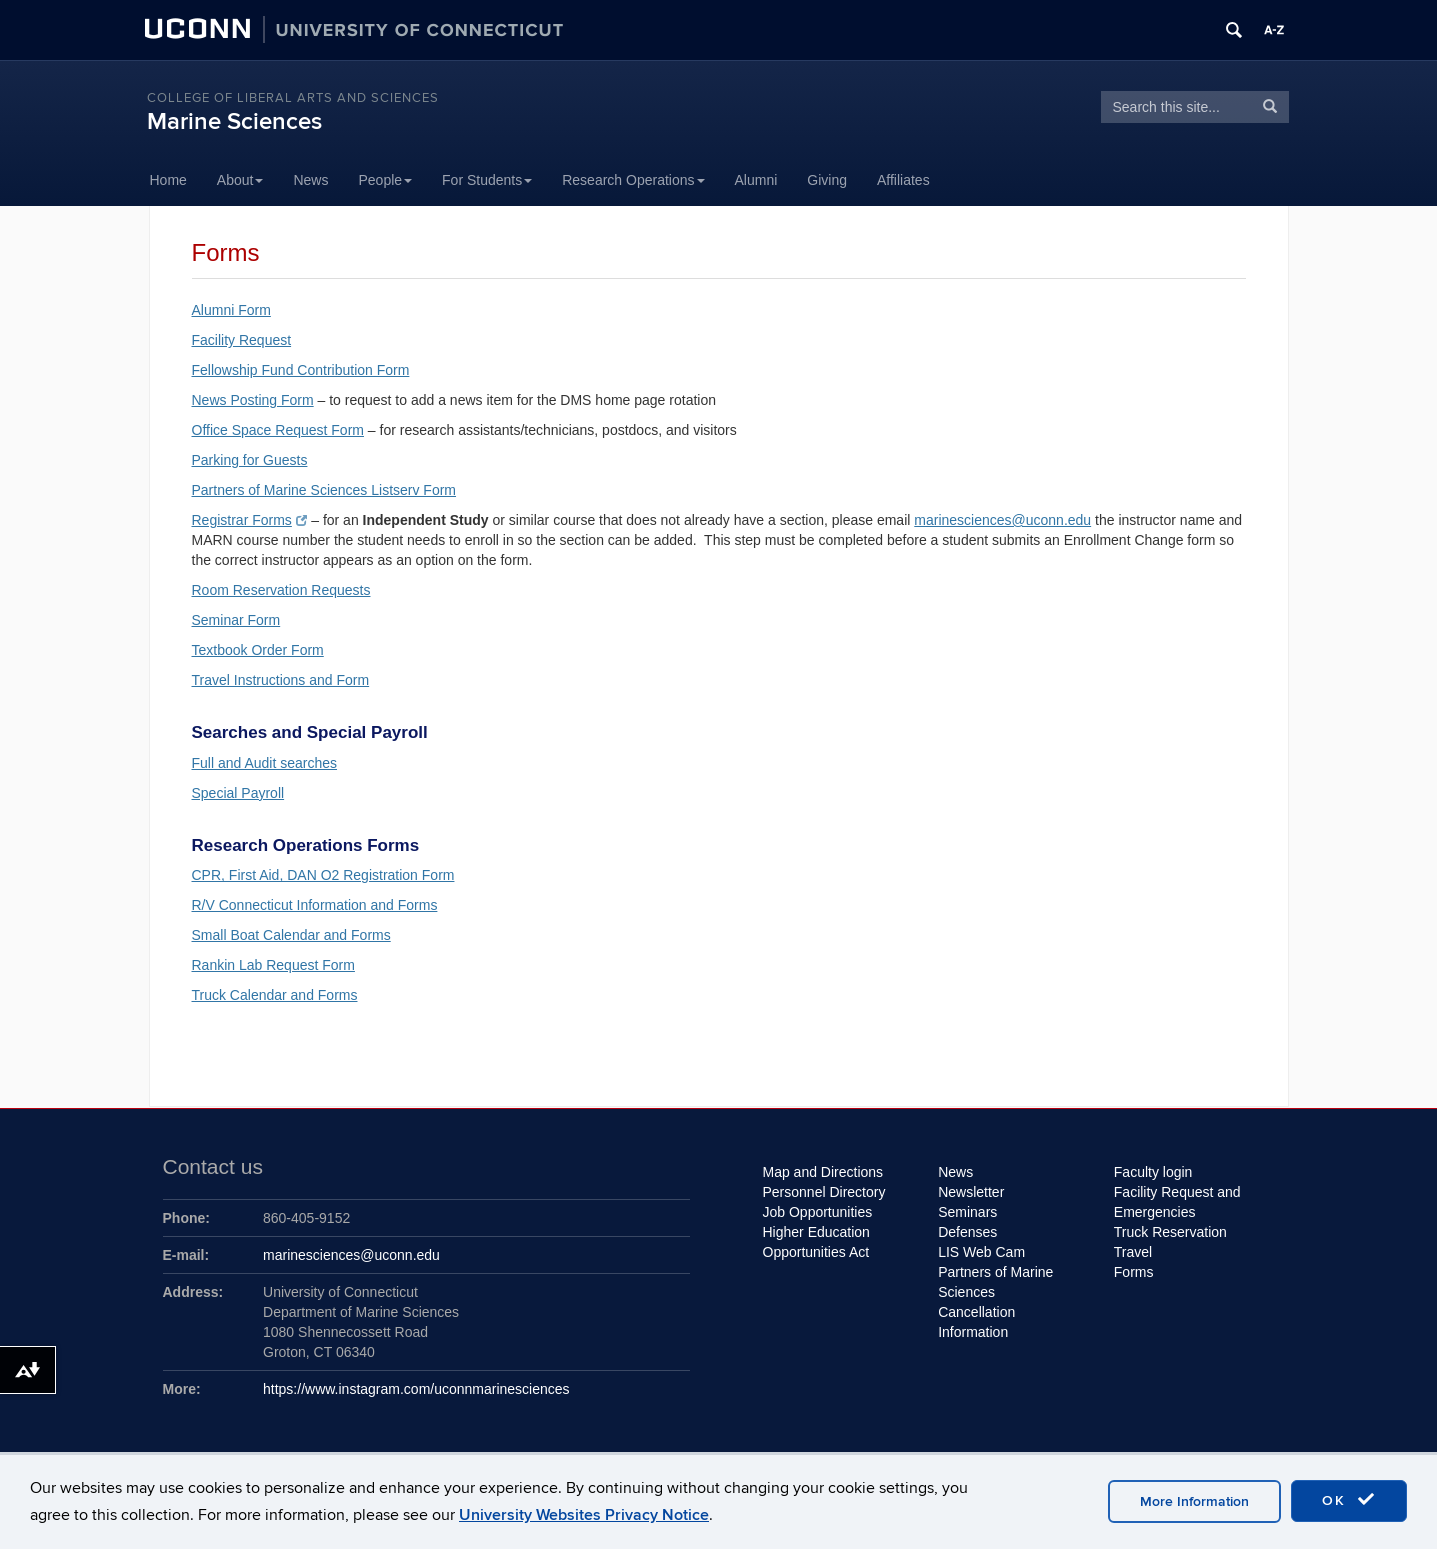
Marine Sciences (234, 121)
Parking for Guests (250, 460)
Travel (1133, 1252)
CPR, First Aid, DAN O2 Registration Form (323, 875)
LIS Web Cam (981, 1252)
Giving (827, 180)
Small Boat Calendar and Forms (291, 935)
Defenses (967, 1232)
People (385, 180)
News (310, 180)
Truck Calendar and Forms (275, 995)
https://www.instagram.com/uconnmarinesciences (416, 1389)
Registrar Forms (250, 520)
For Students (487, 180)
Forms (1134, 1272)
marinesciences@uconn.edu (1002, 520)
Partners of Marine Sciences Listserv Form (324, 490)
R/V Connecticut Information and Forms (315, 905)
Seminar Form (236, 620)
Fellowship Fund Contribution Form (301, 370)
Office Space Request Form (278, 430)
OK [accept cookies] (1349, 1500)
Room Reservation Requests (281, 590)
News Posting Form (253, 400)
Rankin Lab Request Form (273, 965)
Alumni (756, 180)
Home (168, 180)
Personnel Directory (824, 1192)
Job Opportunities (818, 1212)
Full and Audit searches (265, 763)
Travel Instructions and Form (281, 680)
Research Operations (633, 180)
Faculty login (1153, 1172)
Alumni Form (231, 310)
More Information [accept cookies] (1194, 1501)
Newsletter (971, 1192)
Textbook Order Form (258, 650)
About (240, 180)
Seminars (967, 1212)
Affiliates (903, 180)
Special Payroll (238, 793)
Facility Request (242, 340)
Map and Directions (823, 1172)
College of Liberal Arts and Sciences (293, 98)
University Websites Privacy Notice (584, 1515)
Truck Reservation (1170, 1232)
